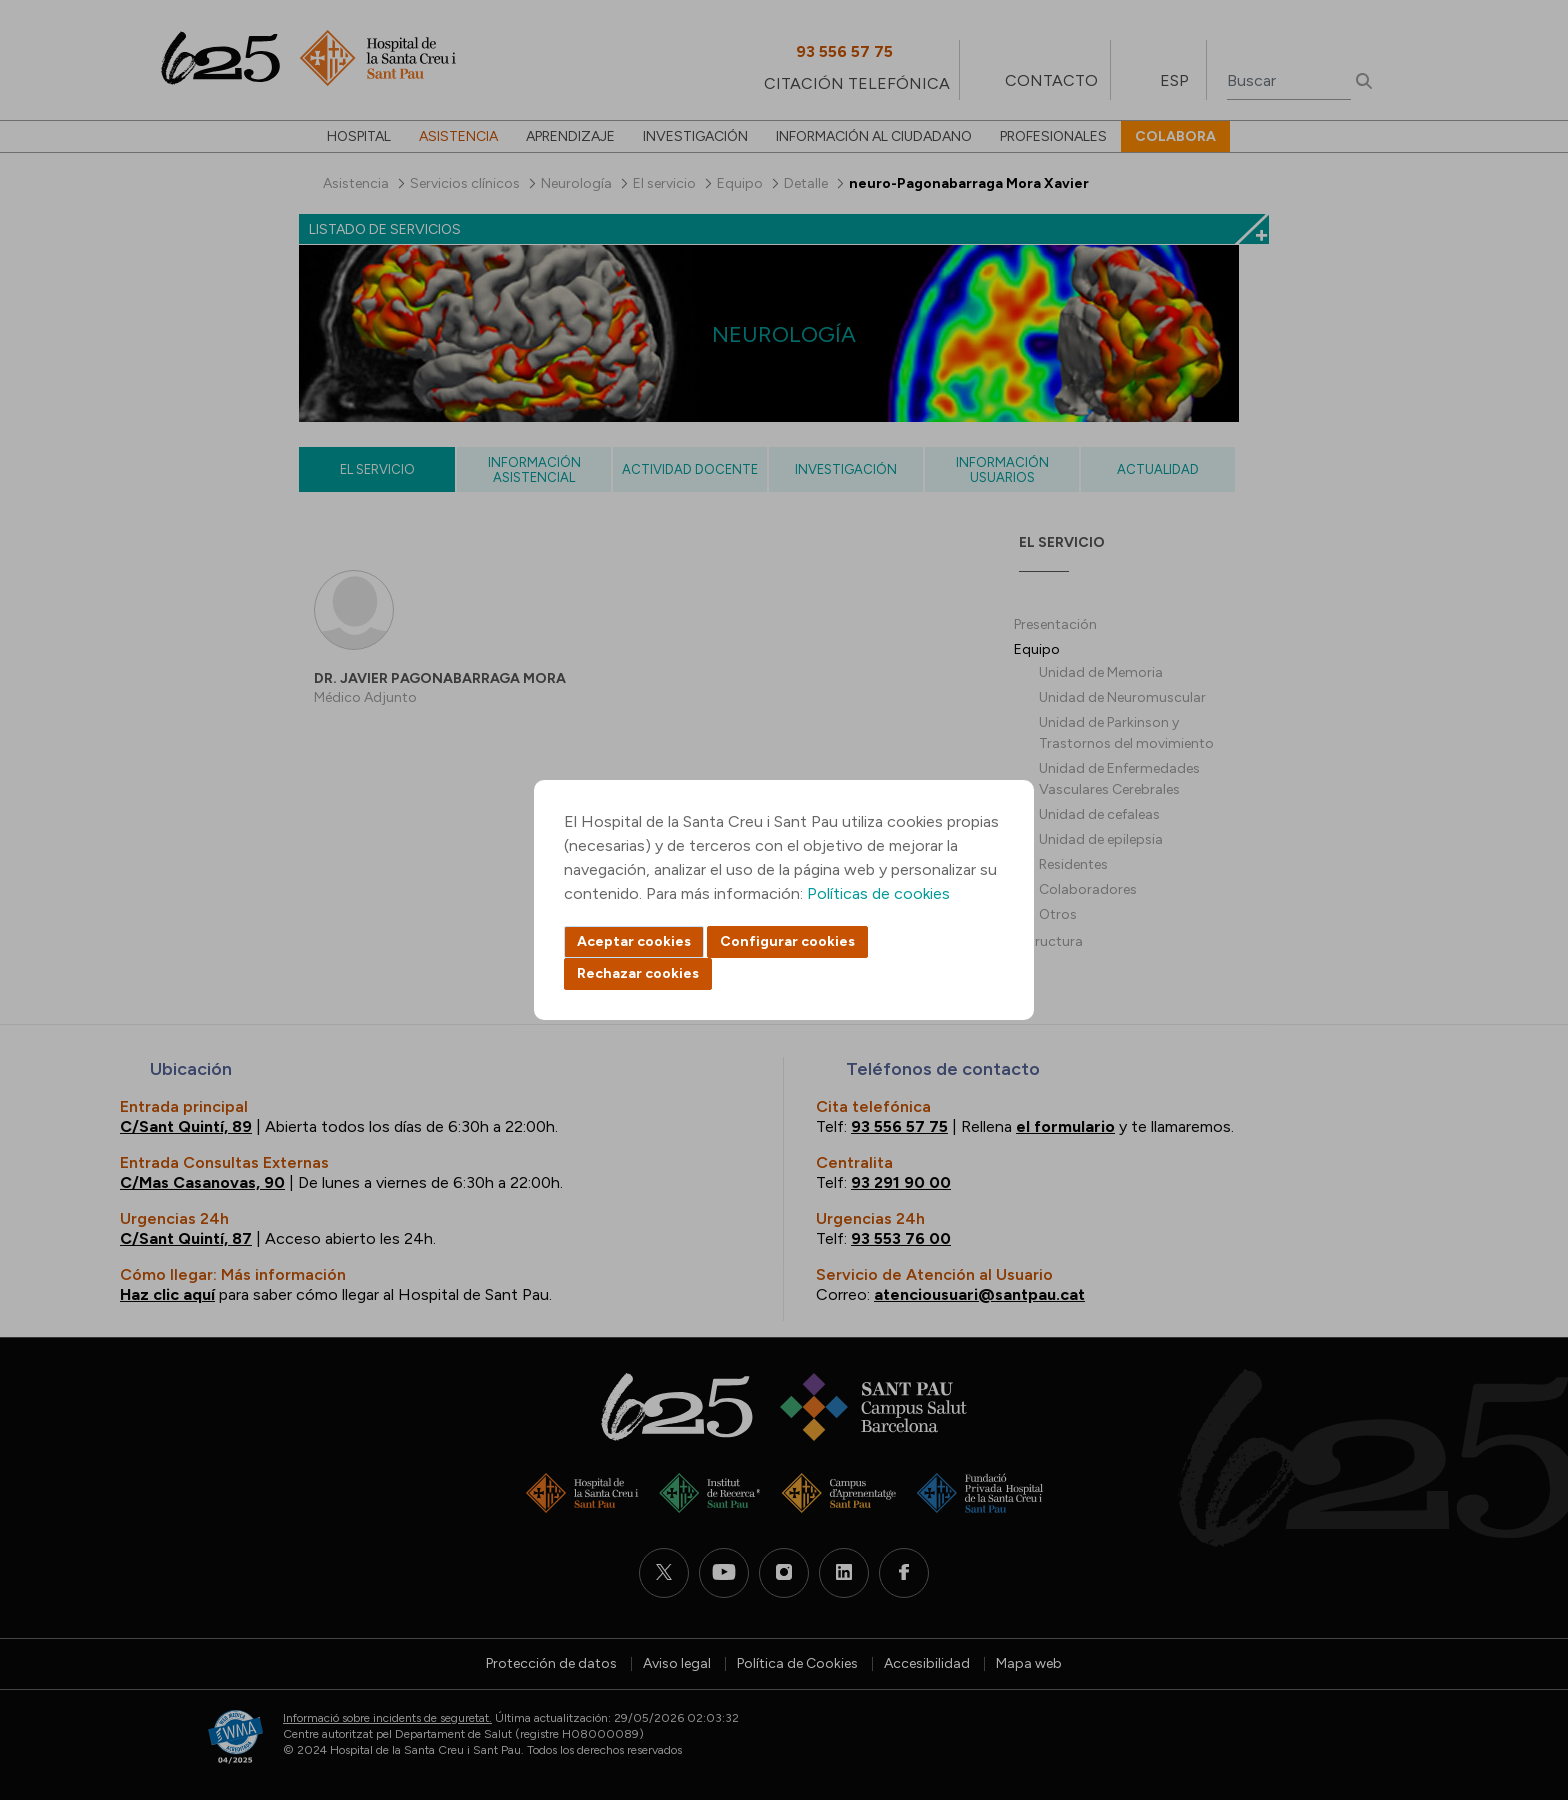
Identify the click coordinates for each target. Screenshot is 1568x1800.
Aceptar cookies (634, 941)
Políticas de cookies (878, 893)
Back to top (1518, 1675)
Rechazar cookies (638, 973)
